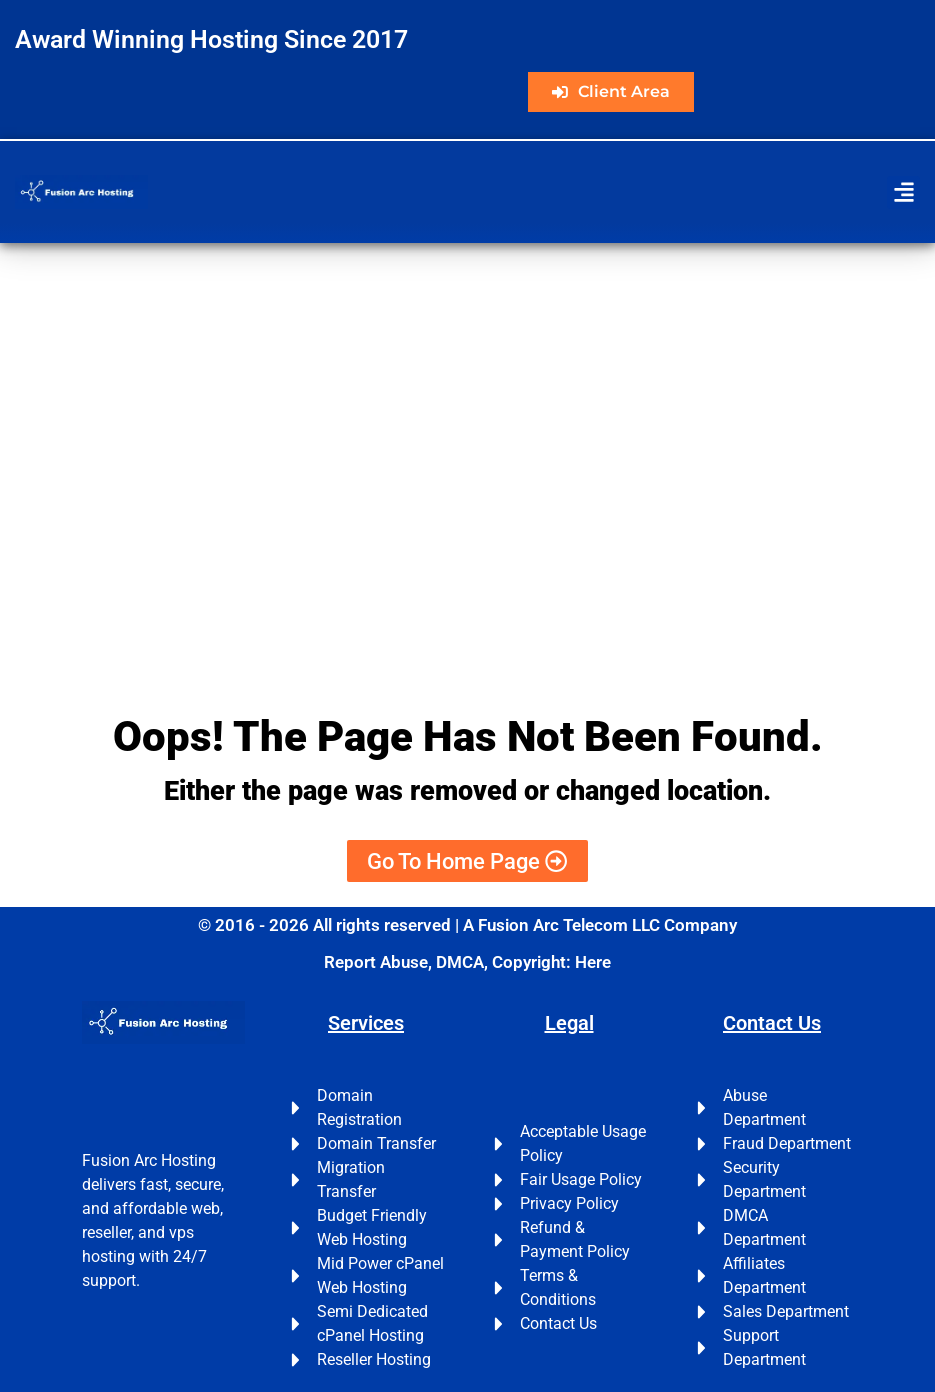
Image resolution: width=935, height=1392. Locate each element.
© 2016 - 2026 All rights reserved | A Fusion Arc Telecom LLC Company (467, 925)
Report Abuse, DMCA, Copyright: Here (467, 962)
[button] (903, 192)
